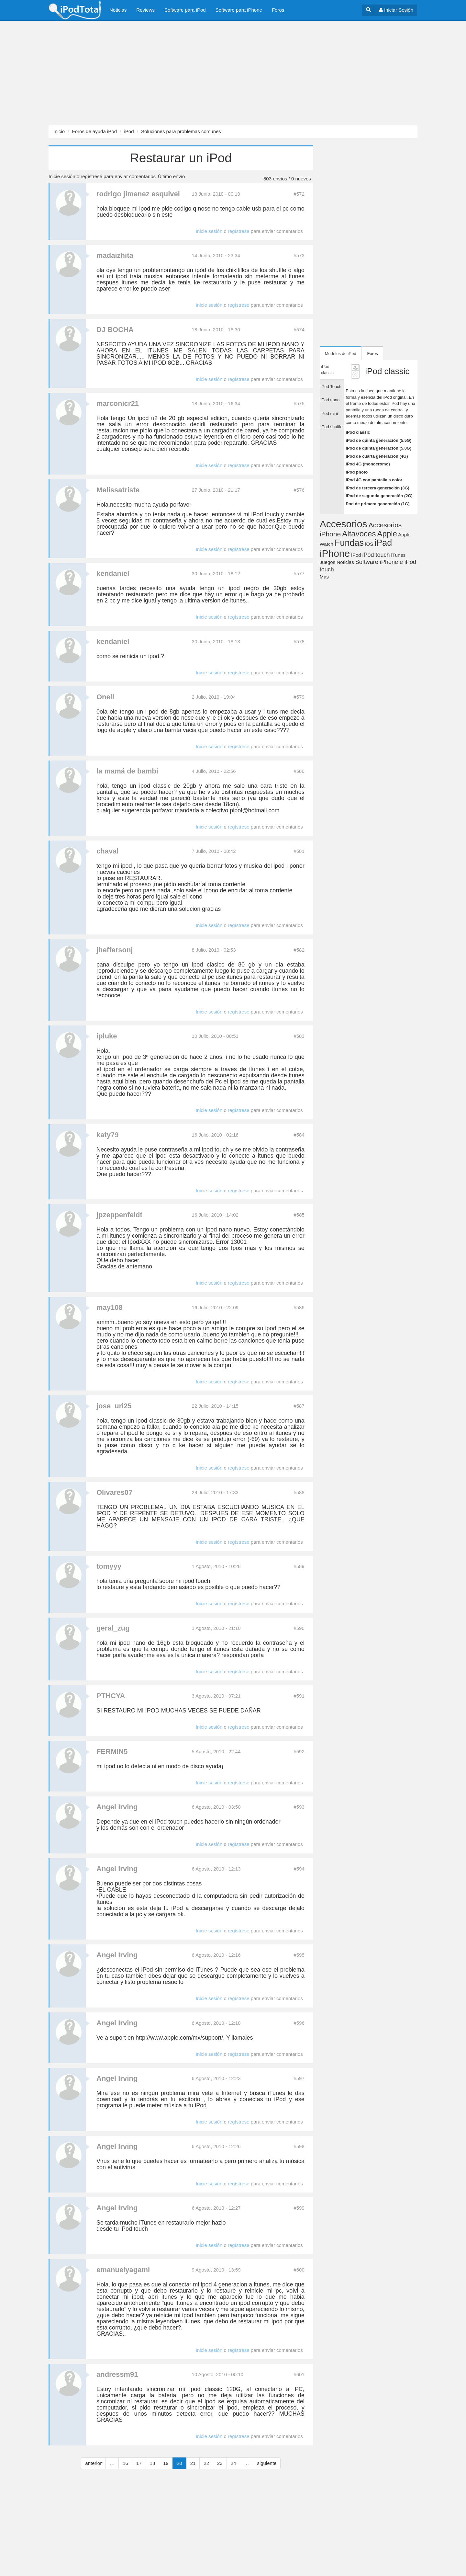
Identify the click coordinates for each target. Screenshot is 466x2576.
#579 (299, 697)
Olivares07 (114, 1492)
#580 (299, 771)
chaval (107, 851)
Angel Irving (117, 1807)
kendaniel (112, 573)
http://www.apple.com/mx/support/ (179, 2037)
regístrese (91, 176)
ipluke (106, 1036)
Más (324, 576)
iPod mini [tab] (329, 413)
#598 (299, 2146)
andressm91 (117, 2374)
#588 (299, 1492)
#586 (299, 1307)
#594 (299, 1869)
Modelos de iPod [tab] (340, 353)
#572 (299, 194)
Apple (387, 533)
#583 (299, 1036)
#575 (299, 403)
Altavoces (359, 533)
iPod (129, 131)
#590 (299, 1628)
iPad (383, 543)
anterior (93, 2463)
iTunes (398, 555)
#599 (299, 2208)
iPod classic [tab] (327, 369)
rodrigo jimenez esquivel (138, 194)
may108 (109, 1307)
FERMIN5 (112, 1751)
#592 (299, 1751)
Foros (278, 10)
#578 (299, 641)
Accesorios (343, 524)
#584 (299, 1135)
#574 (299, 329)
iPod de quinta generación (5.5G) (378, 440)
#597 (299, 2078)
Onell (105, 697)
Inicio (59, 131)
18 (152, 2463)
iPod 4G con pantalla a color (374, 479)
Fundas (349, 543)
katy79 (107, 1135)
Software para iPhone (239, 10)
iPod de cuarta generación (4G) (377, 456)
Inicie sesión (62, 176)
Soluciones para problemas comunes (181, 131)
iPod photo (357, 472)
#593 (299, 1807)
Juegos (327, 562)
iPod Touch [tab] (331, 386)
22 (206, 2463)
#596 (299, 2023)
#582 (299, 950)
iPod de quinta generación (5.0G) (378, 448)
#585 (299, 1215)
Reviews (145, 10)
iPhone (335, 553)
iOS (369, 544)
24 (233, 2463)
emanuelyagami (123, 2270)
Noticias (118, 10)
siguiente (266, 2463)
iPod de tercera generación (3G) (377, 488)
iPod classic (358, 432)
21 (193, 2463)
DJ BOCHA (115, 330)
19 (166, 2463)
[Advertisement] (194, 73)
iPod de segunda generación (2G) (379, 495)
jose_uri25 (114, 1406)
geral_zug (113, 1628)
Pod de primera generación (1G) (377, 503)
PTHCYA (110, 1696)
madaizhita (114, 255)
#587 (299, 1406)
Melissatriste (117, 490)
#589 (299, 1566)
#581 (299, 851)
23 (220, 2463)
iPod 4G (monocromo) (368, 464)
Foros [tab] (372, 353)
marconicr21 (117, 403)
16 (125, 2463)
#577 (299, 573)
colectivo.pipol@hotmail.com (242, 810)
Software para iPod (185, 10)
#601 (299, 2374)
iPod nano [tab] (330, 399)
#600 (299, 2270)
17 (139, 2463)
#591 (299, 1696)
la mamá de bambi (127, 771)
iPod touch (376, 555)
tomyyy (108, 1566)
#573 (299, 255)
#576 (299, 490)
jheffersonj (114, 950)
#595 (299, 1955)
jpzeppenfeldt (119, 1215)
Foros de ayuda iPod (94, 131)
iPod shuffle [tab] (332, 426)
